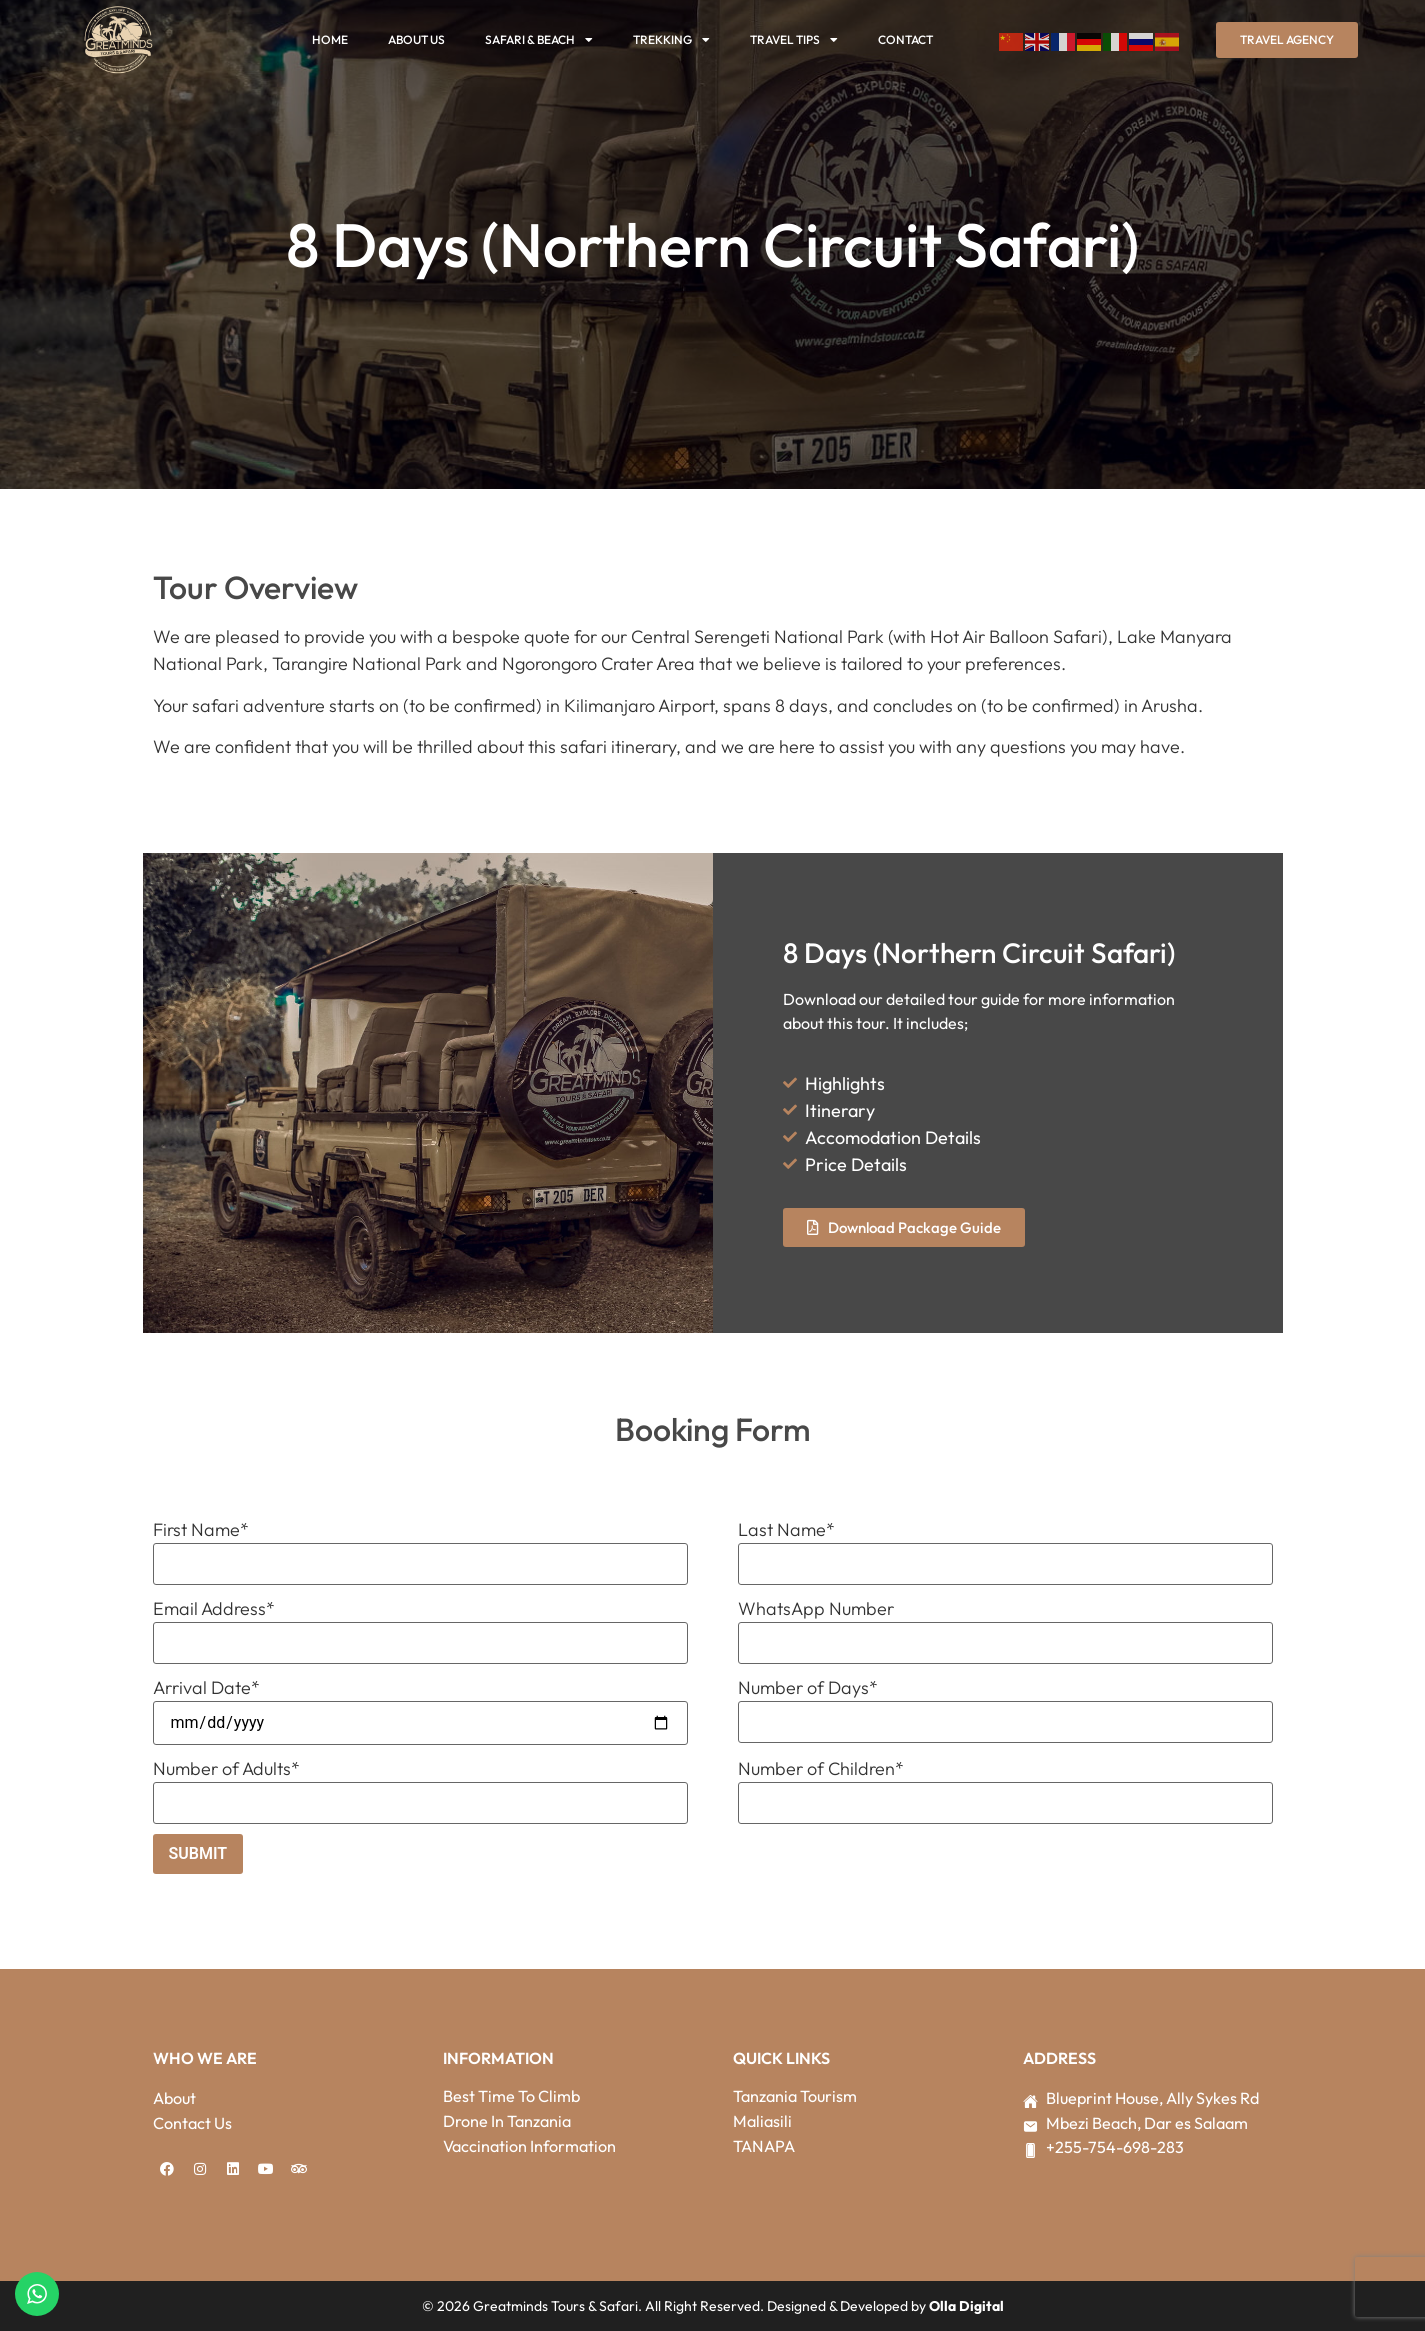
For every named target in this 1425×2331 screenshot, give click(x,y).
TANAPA (764, 2146)
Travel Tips (794, 40)
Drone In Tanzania (507, 2121)
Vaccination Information (529, 2146)
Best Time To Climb (511, 2096)
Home (330, 39)
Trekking (671, 40)
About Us (416, 39)
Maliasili (762, 2121)
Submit (198, 1853)
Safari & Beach (539, 40)
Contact (905, 39)
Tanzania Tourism (795, 2096)
